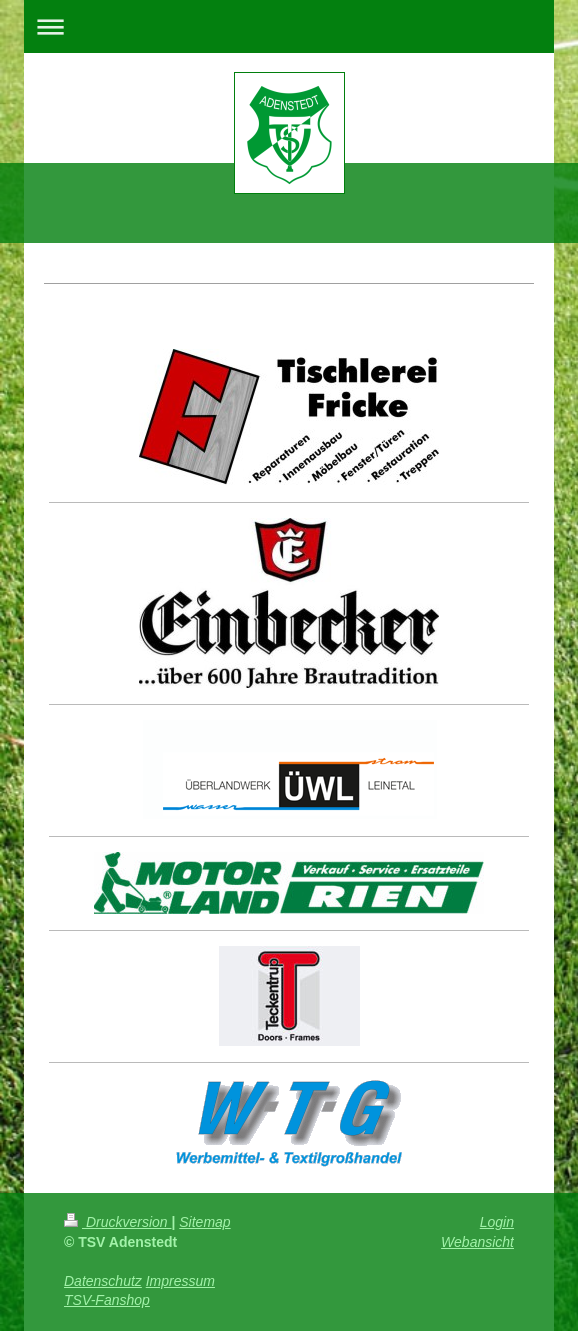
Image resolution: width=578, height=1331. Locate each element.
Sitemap (204, 1222)
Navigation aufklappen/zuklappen (289, 26)
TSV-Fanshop (107, 1300)
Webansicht (477, 1242)
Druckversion (117, 1222)
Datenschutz (103, 1281)
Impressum (180, 1281)
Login (497, 1222)
